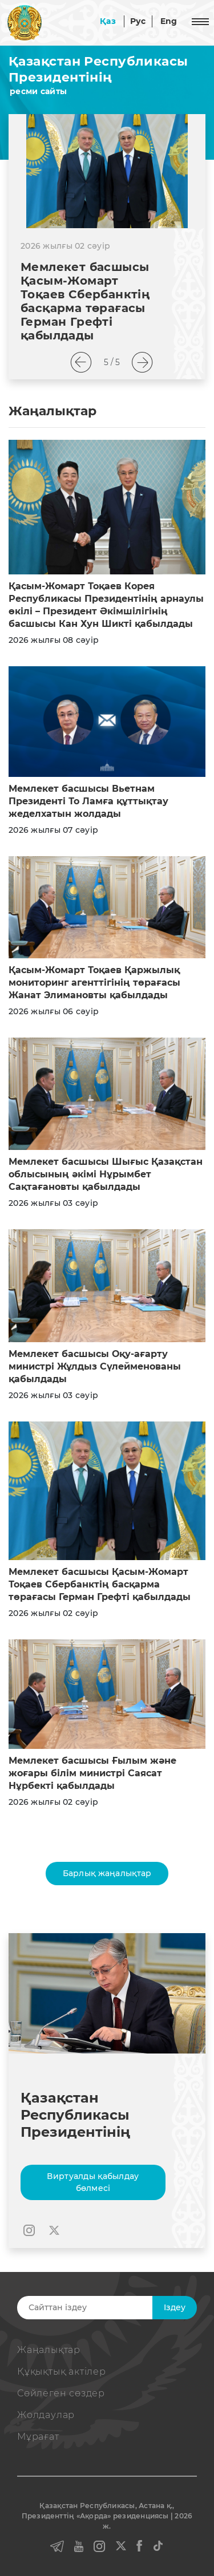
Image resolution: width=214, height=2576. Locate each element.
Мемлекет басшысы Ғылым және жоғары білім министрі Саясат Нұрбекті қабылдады (92, 1773)
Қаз (108, 21)
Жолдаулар (46, 2414)
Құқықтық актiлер (61, 2371)
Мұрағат (38, 2436)
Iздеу (174, 2307)
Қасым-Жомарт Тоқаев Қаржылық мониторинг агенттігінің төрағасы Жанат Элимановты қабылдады (94, 983)
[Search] (106, 2307)
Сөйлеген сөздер (61, 2393)
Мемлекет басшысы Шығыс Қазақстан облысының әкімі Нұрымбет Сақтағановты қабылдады (106, 1174)
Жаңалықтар (48, 2349)
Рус (138, 21)
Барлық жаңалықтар (107, 1873)
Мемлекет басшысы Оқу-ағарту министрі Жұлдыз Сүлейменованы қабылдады (95, 1366)
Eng (168, 21)
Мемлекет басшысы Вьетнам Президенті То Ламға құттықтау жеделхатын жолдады (88, 801)
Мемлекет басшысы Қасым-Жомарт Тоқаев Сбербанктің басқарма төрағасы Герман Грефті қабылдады (85, 301)
